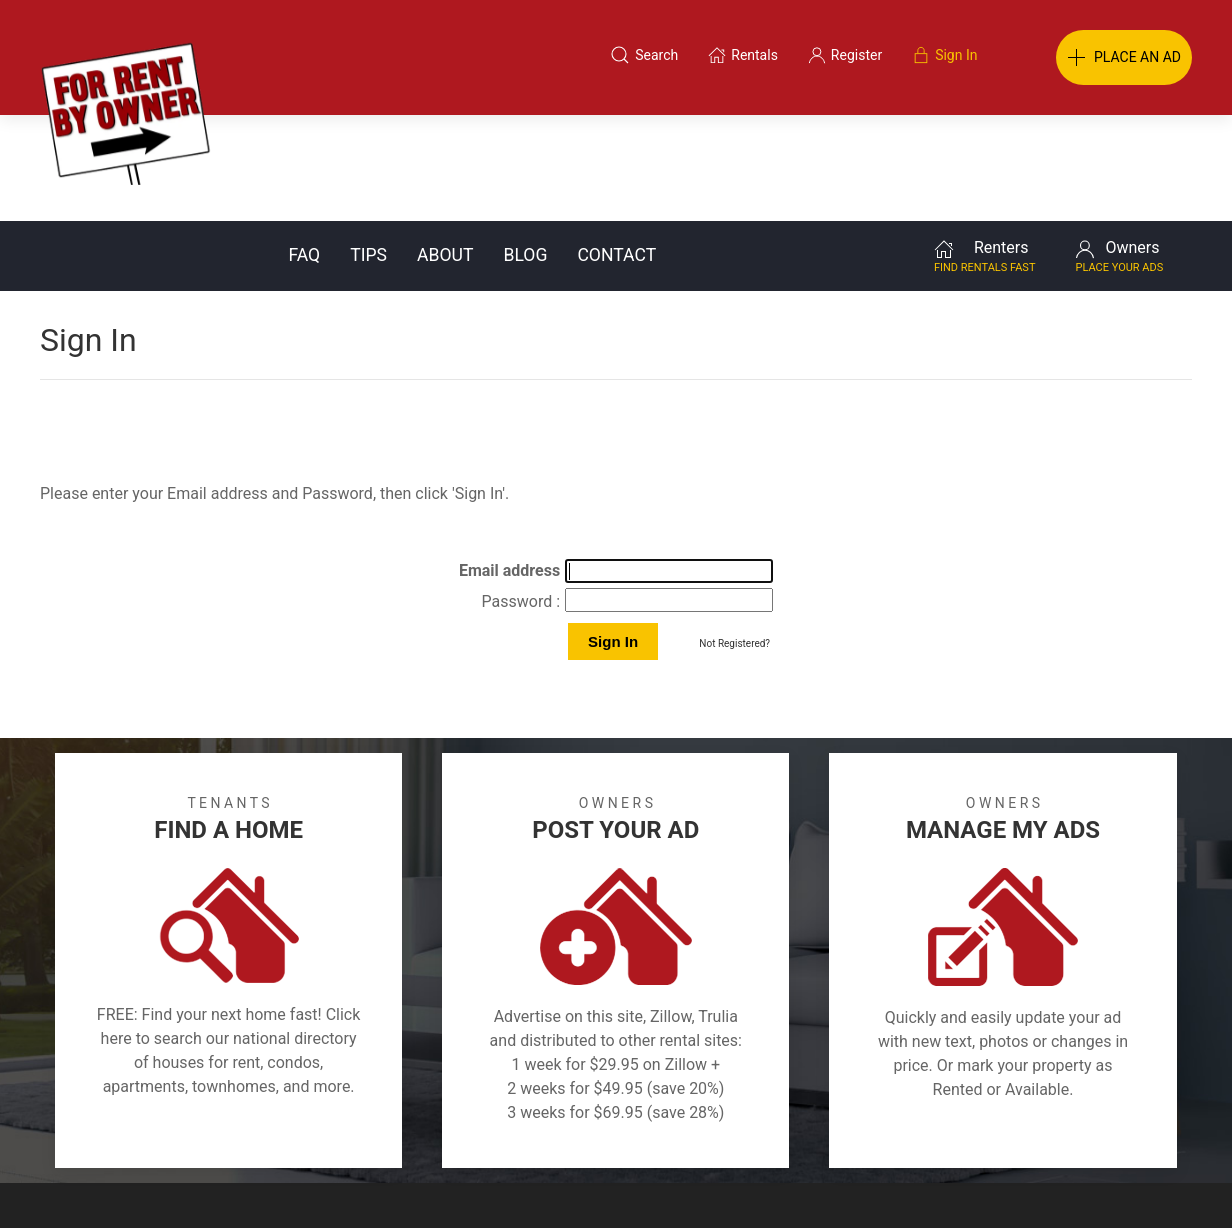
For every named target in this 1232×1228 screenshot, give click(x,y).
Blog (525, 149)
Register (951, 1132)
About (445, 149)
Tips (368, 149)
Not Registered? (734, 537)
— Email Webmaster (1154, 1182)
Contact (616, 149)
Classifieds (289, 1132)
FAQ (304, 149)
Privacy (630, 1132)
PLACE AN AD (1124, 58)
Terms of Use (409, 1132)
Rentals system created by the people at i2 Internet (931, 1182)
